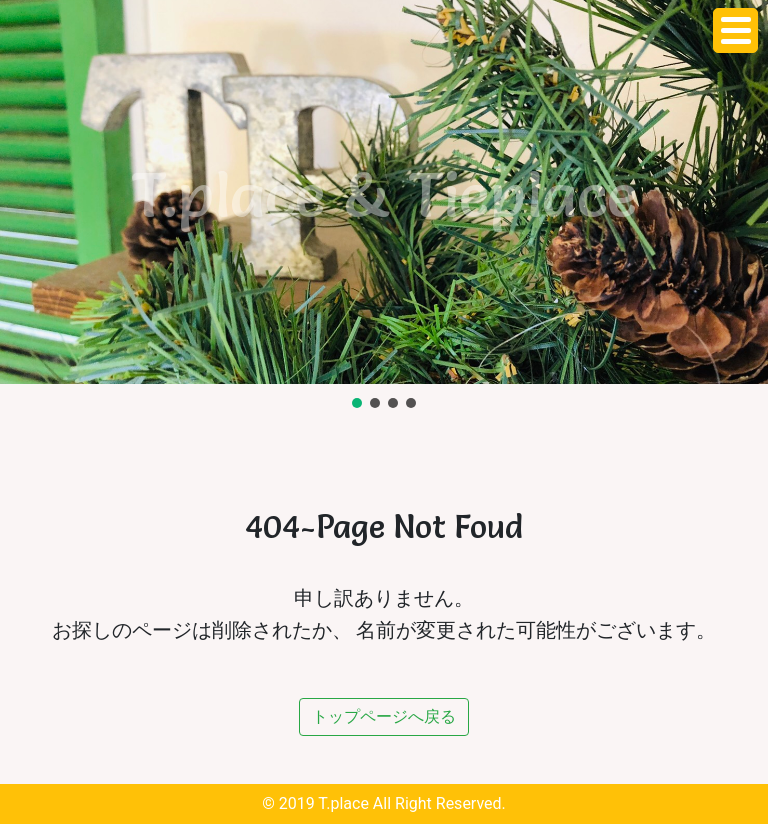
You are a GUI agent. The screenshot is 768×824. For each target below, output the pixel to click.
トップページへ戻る (384, 716)
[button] (357, 403)
